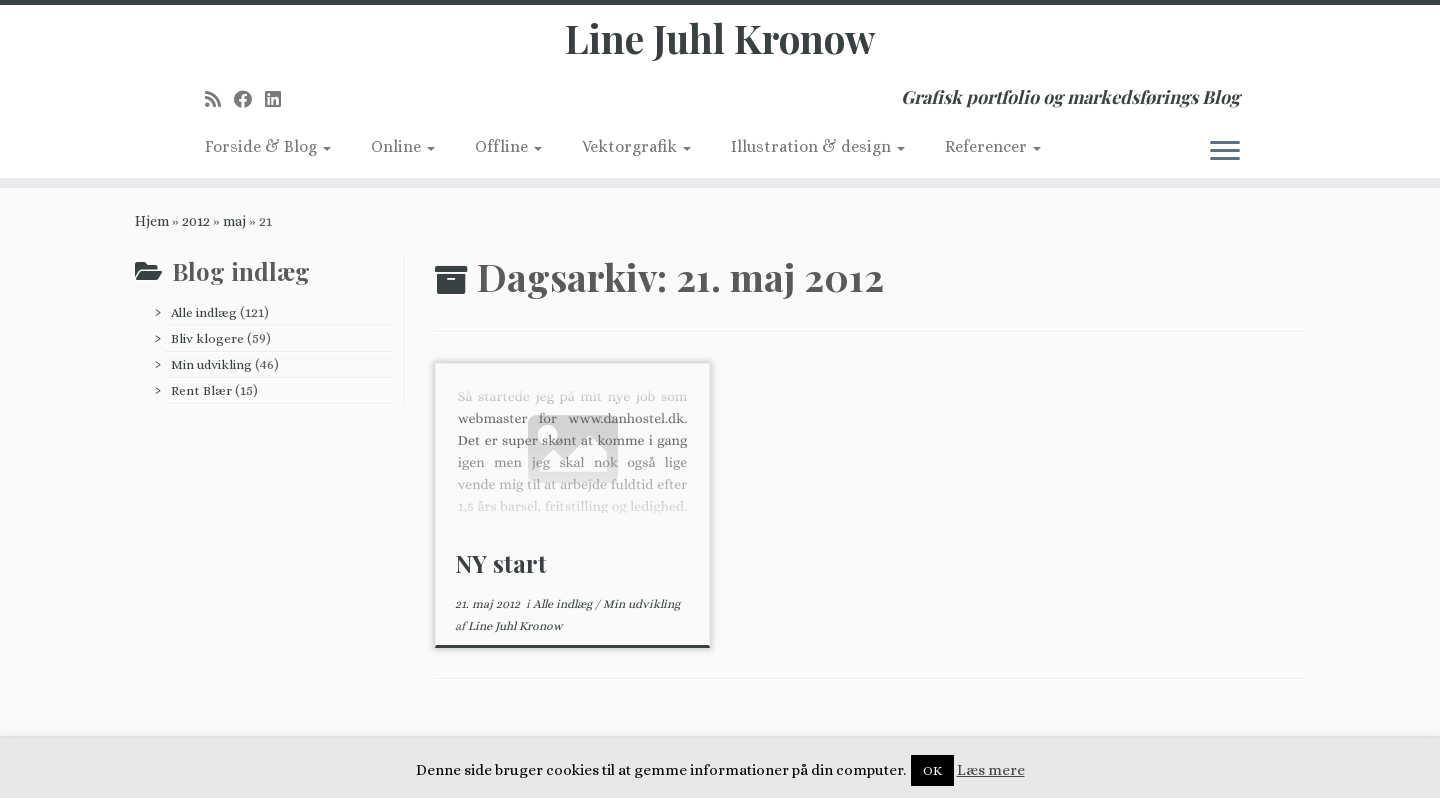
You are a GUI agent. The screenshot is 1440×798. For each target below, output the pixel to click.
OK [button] (932, 770)
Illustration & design (818, 149)
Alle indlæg (204, 318)
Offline (508, 149)
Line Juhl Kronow (720, 40)
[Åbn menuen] (1225, 155)
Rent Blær (201, 396)
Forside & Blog (268, 149)
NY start (501, 569)
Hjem (152, 227)
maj (234, 227)
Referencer (993, 149)
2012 (196, 227)
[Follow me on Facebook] (249, 102)
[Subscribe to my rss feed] (219, 102)
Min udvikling (211, 370)
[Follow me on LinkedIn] (279, 102)
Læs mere (991, 770)
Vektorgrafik (636, 149)
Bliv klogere (207, 344)
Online (403, 149)
